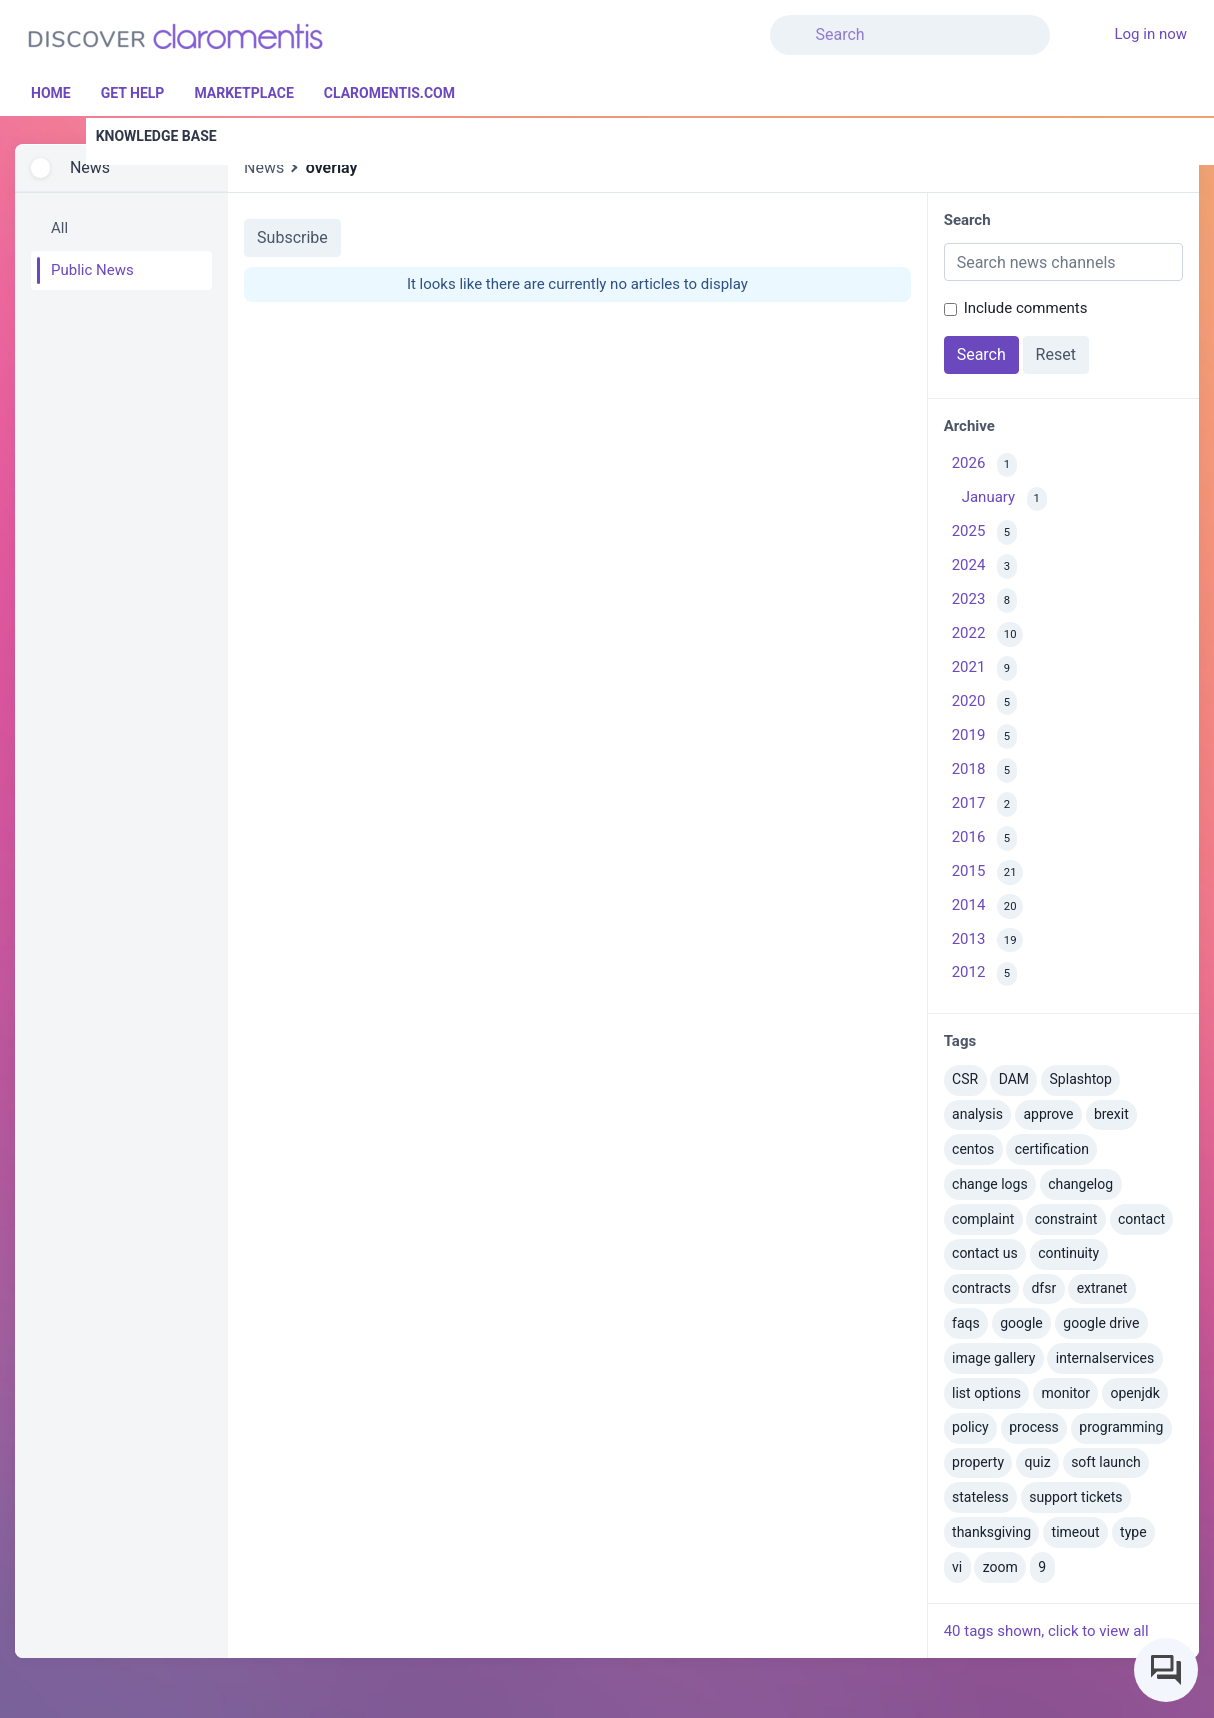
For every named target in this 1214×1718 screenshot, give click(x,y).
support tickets (1075, 1497)
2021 (984, 668)
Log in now (1150, 34)
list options (986, 1393)
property (978, 1462)
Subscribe (292, 237)
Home (51, 93)
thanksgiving (991, 1532)
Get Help (133, 93)
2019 (984, 736)
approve (1048, 1114)
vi (957, 1567)
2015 (988, 872)
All (59, 228)
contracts (981, 1288)
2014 (988, 906)
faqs (966, 1323)
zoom (1000, 1567)
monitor (1065, 1393)
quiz (1038, 1462)
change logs (990, 1184)
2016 (984, 838)
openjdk (1135, 1393)
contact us (985, 1253)
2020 (984, 702)
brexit (1111, 1114)
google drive (1101, 1323)
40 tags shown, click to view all (1046, 1631)
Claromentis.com (389, 93)
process (1034, 1427)
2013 (988, 940)
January (1004, 499)
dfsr (1043, 1288)
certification (1052, 1149)
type (1133, 1532)
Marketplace (243, 93)
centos (973, 1149)
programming (1121, 1427)
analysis (977, 1114)
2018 (984, 770)
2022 (988, 634)
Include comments (1026, 308)
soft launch (1106, 1462)
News (90, 167)
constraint (1066, 1219)
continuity (1068, 1253)
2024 (984, 566)
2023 (984, 600)
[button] (1088, 23)
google (1021, 1323)
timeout (1076, 1532)
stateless (980, 1497)
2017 (984, 804)
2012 (984, 974)
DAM (1014, 1079)
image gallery (993, 1358)
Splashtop (1081, 1079)
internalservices (1105, 1358)
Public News (92, 270)
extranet (1102, 1288)
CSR (965, 1079)
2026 (984, 465)
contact (1141, 1219)
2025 (984, 532)
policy (970, 1427)
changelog (1080, 1184)
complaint (983, 1219)
